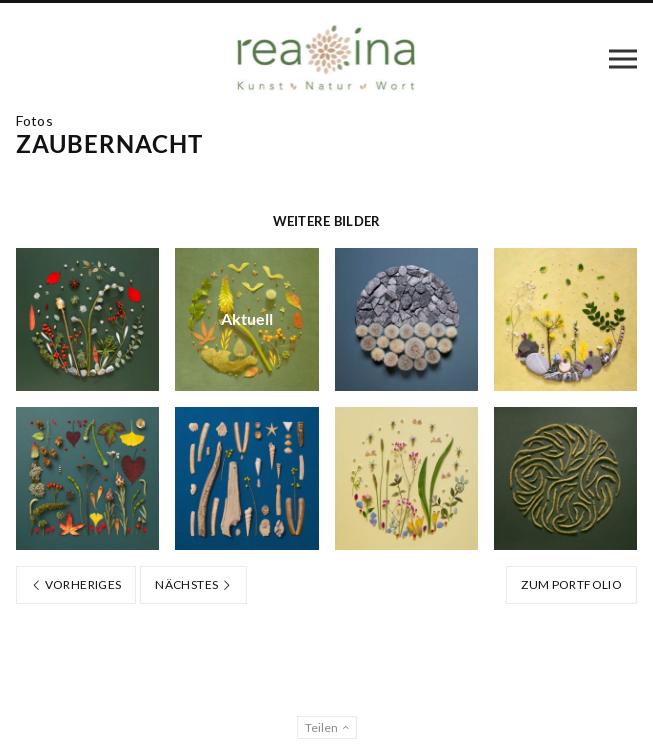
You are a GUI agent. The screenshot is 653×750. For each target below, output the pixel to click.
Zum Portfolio (571, 584)
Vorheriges (76, 584)
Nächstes (193, 584)
